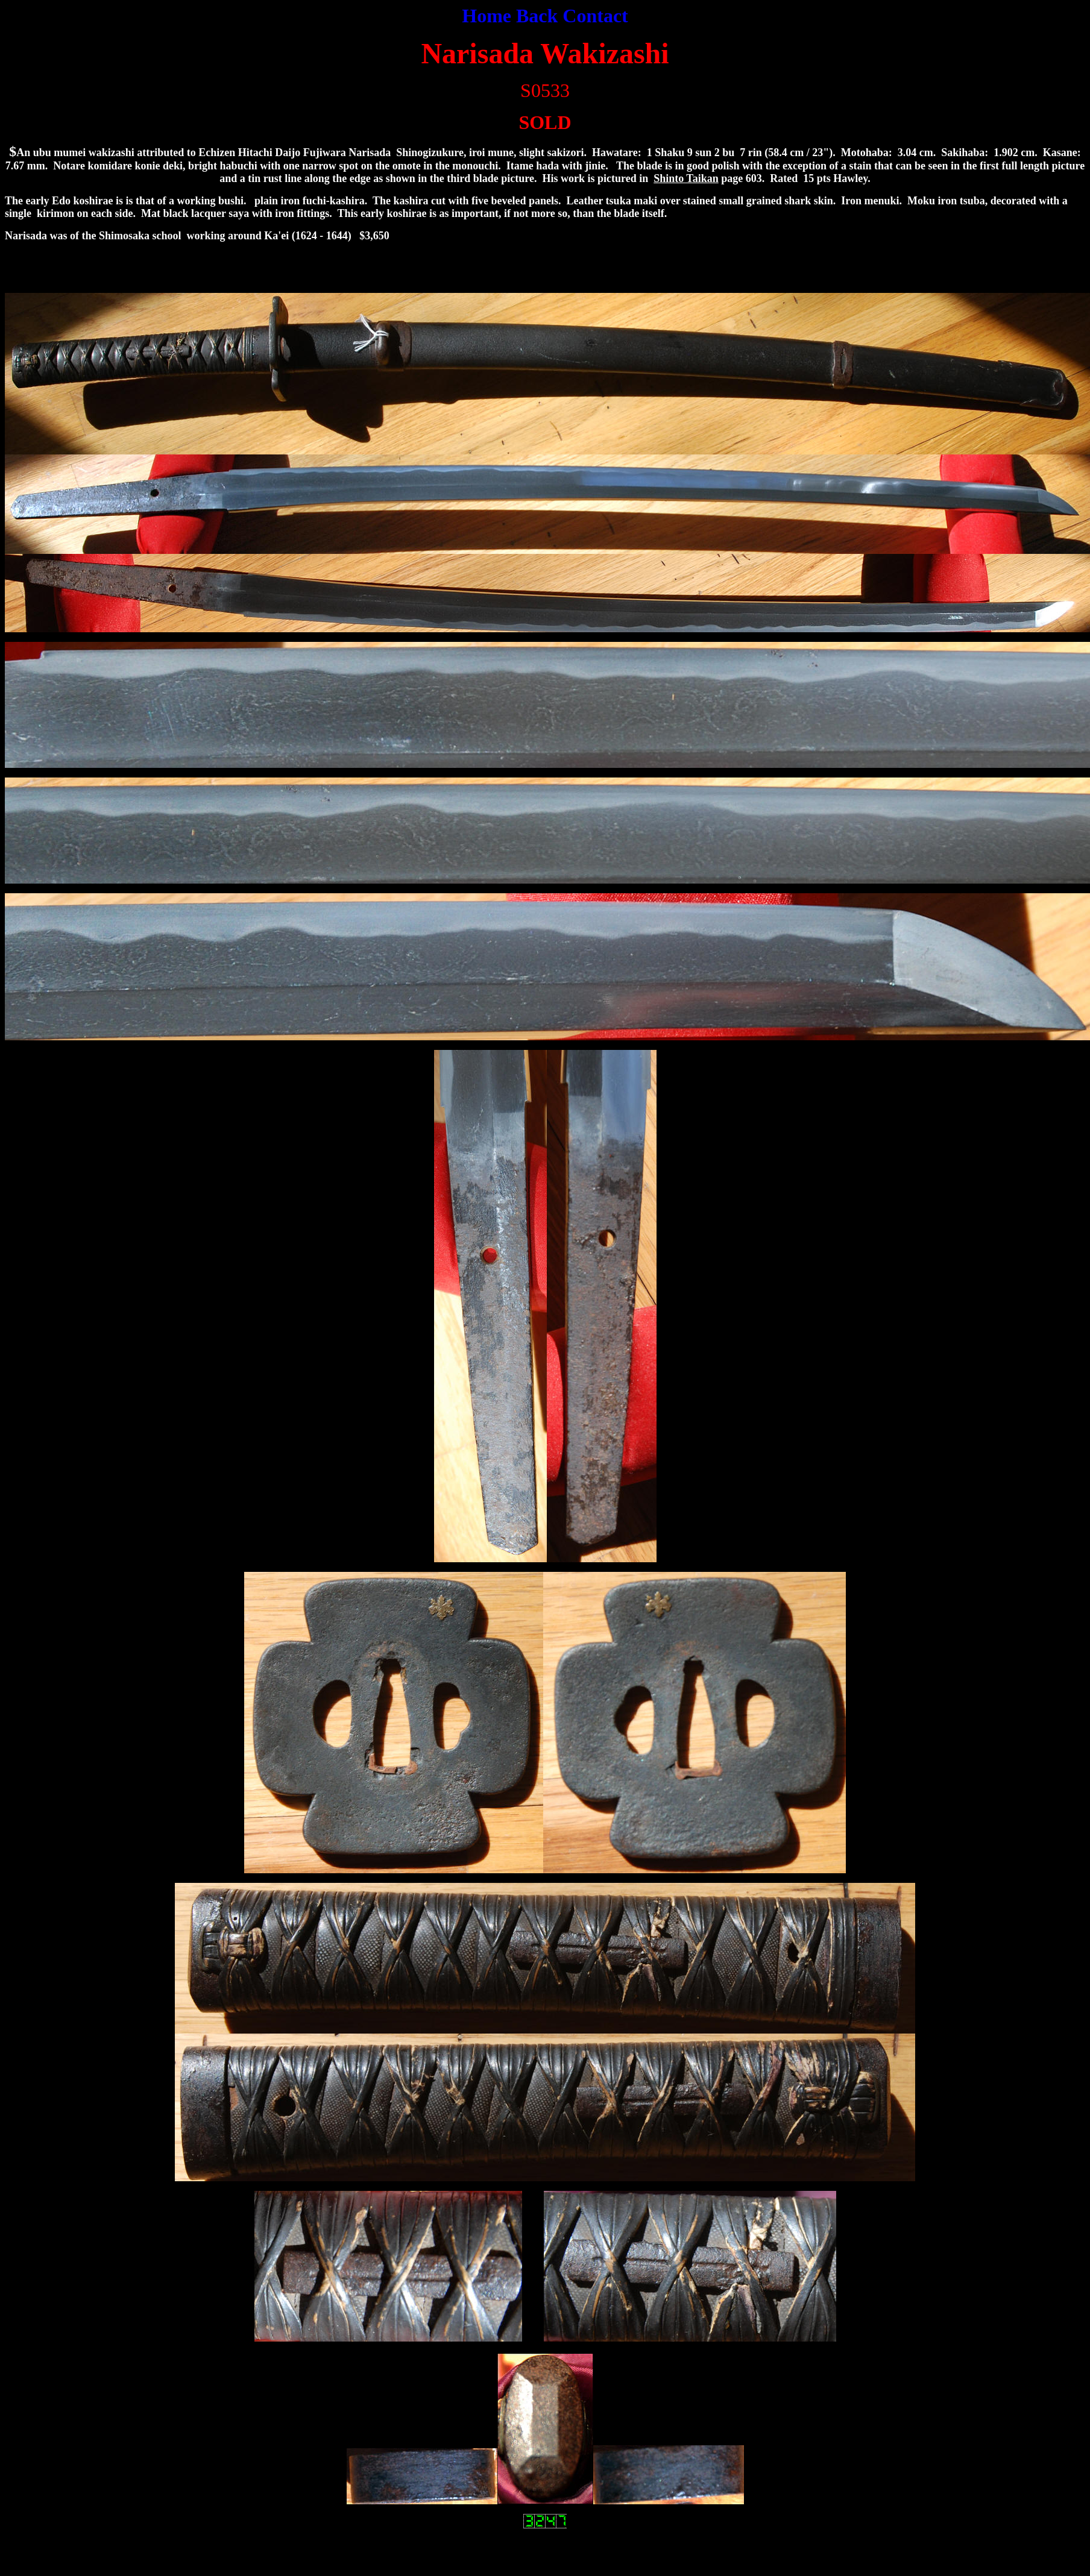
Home (486, 16)
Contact (595, 16)
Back (539, 16)
